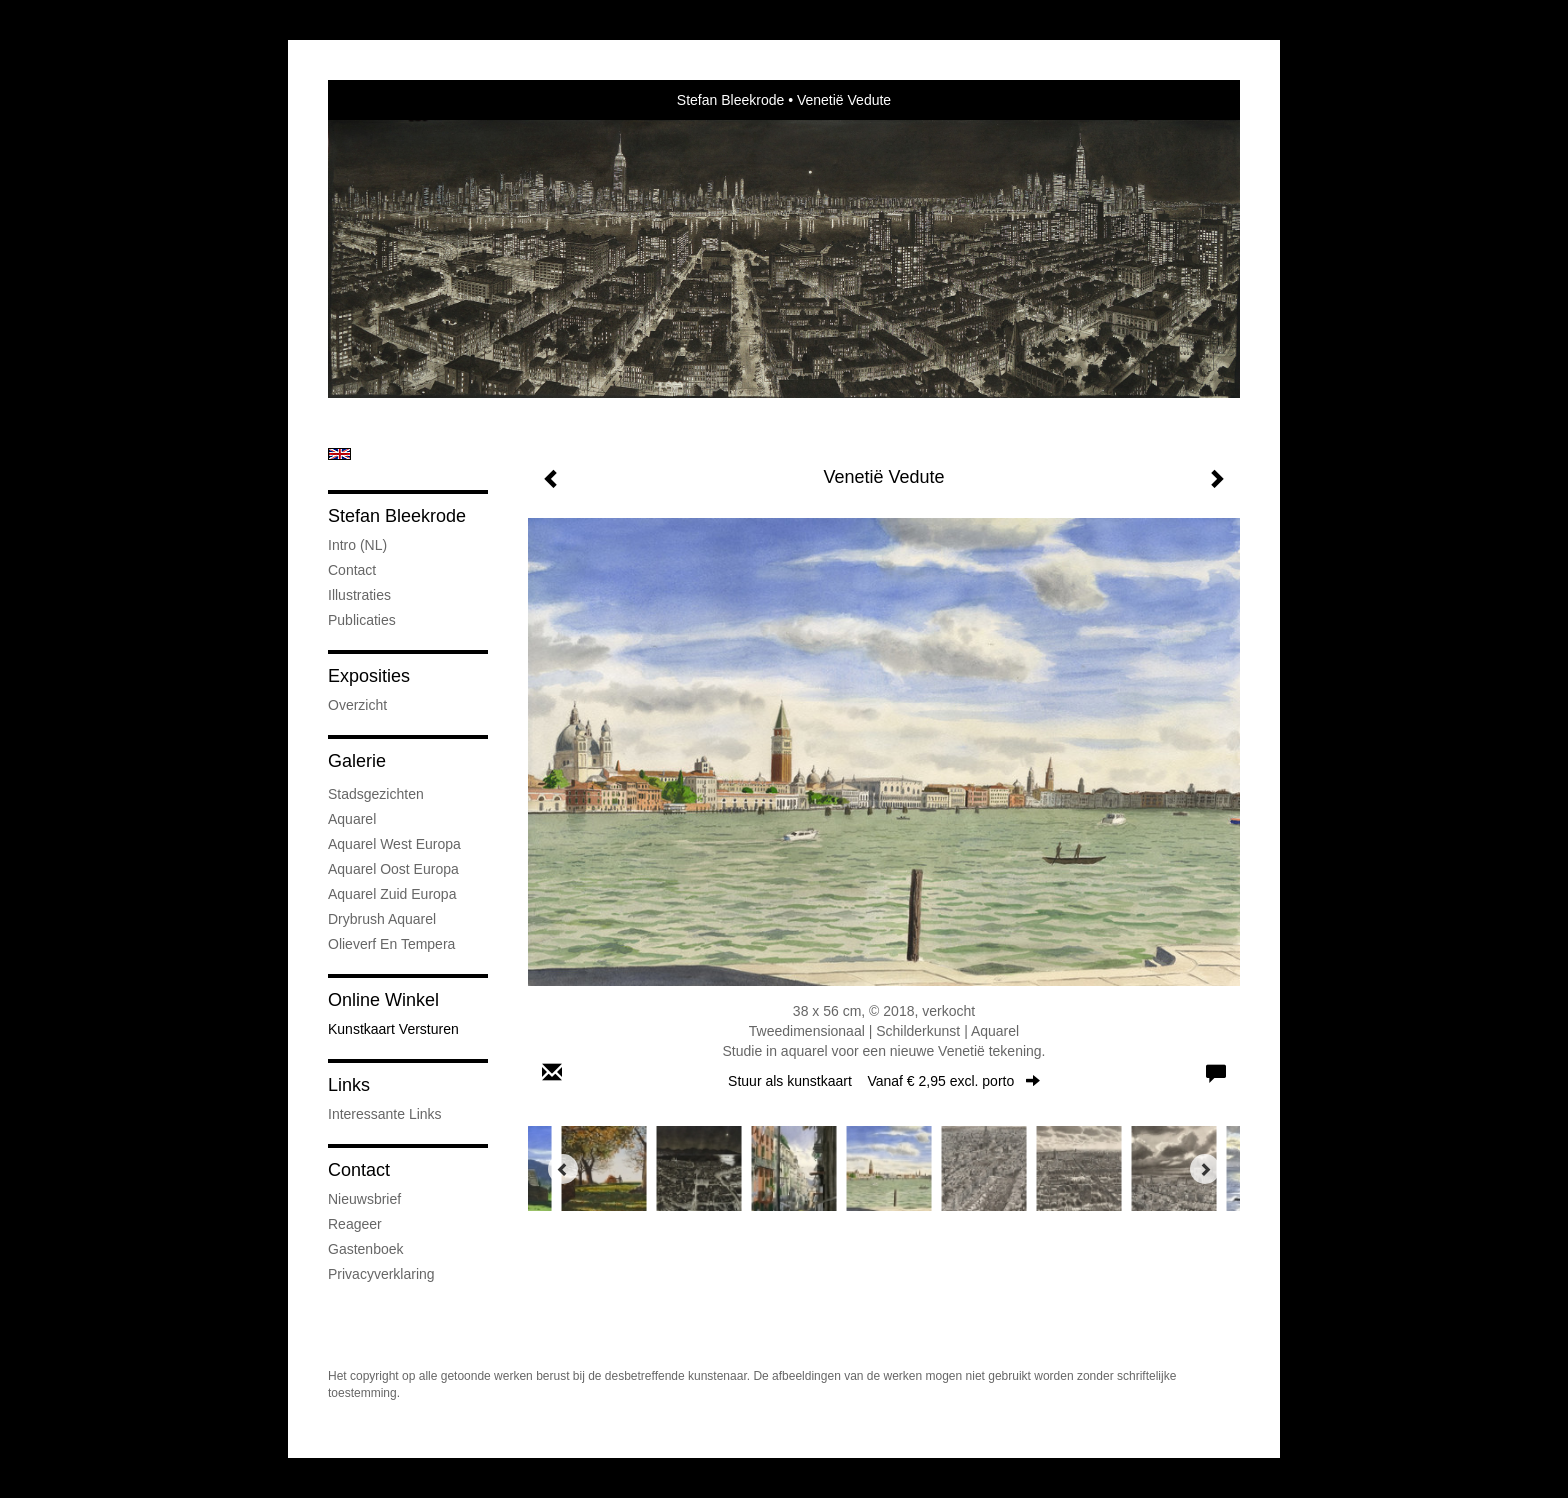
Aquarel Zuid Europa (392, 894)
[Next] (1205, 1169)
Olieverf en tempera (391, 944)
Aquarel (352, 819)
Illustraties (359, 595)
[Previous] (563, 1169)
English (339, 454)
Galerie (357, 761)
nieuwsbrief (364, 1199)
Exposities (369, 676)
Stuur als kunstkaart (884, 1081)
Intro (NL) (357, 545)
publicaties (362, 620)
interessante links (385, 1114)
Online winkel (383, 1000)
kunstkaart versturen (393, 1029)
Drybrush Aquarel (382, 919)
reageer (355, 1224)
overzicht (357, 705)
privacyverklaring (381, 1274)
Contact (352, 570)
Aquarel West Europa (394, 844)
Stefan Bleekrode (730, 100)
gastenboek (366, 1249)
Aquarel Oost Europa (393, 869)
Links (349, 1085)
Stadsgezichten (376, 794)
